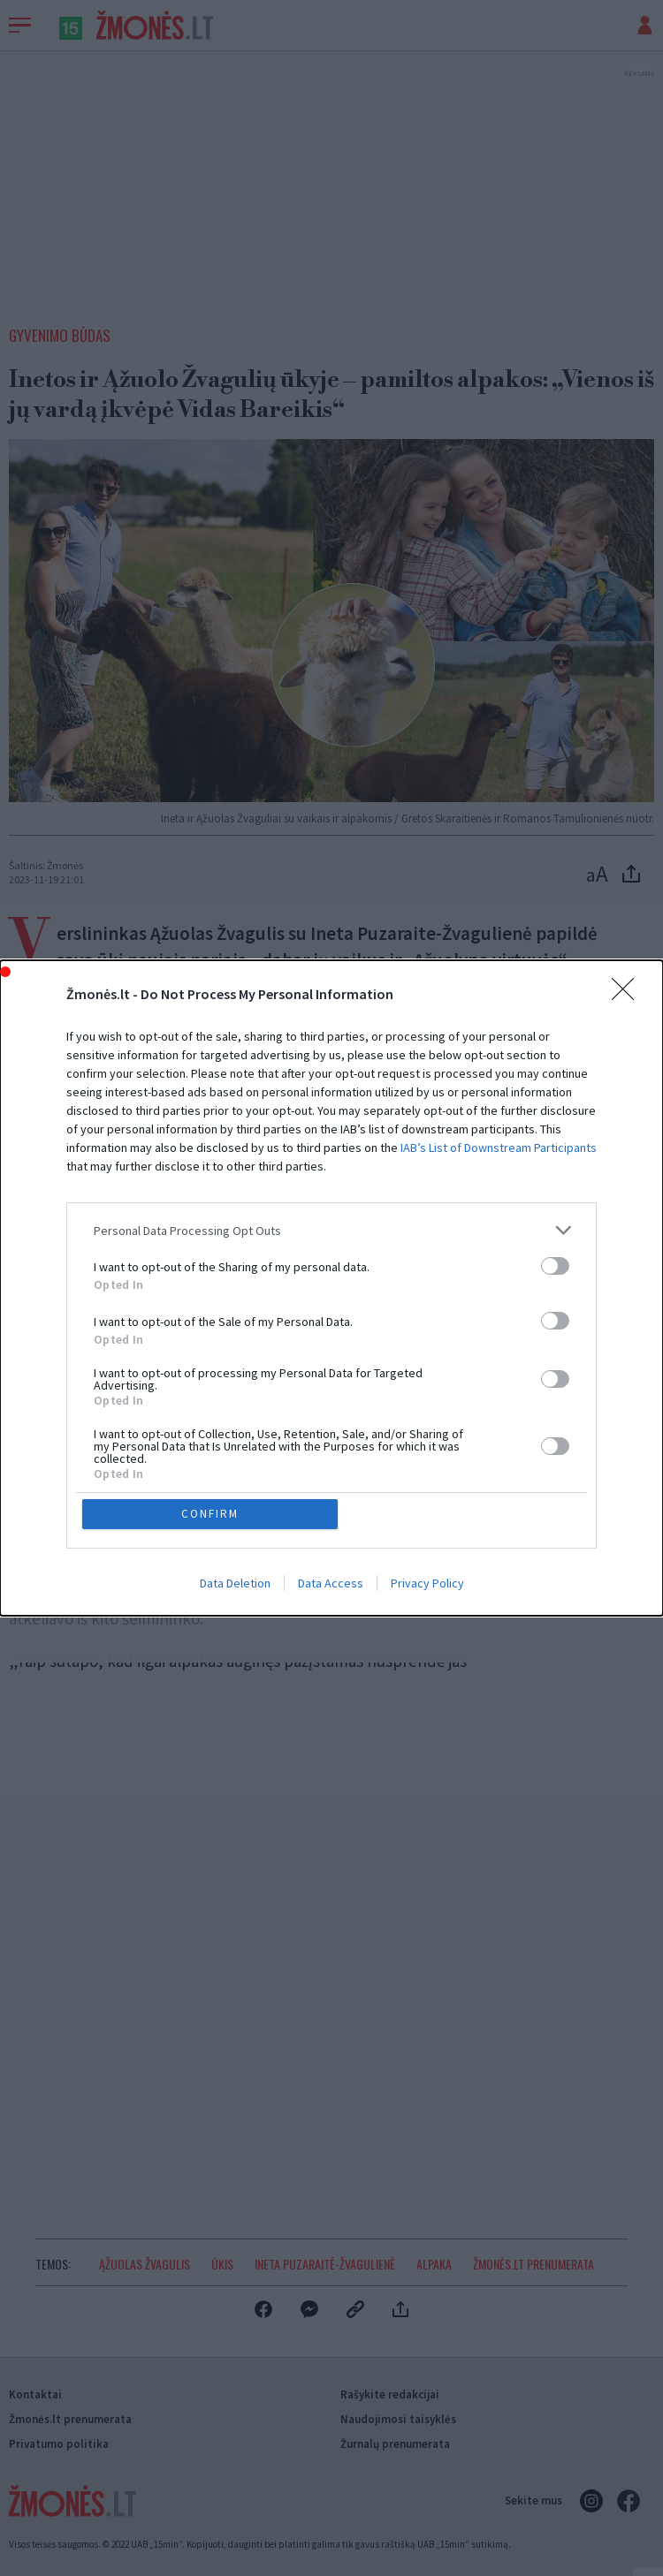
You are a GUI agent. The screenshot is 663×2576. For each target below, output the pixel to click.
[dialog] (331, 1288)
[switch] (555, 1266)
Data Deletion (235, 1583)
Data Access (330, 1583)
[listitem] (331, 1230)
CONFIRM (210, 1513)
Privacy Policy (427, 1583)
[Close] (628, 994)
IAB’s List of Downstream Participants (498, 1147)
